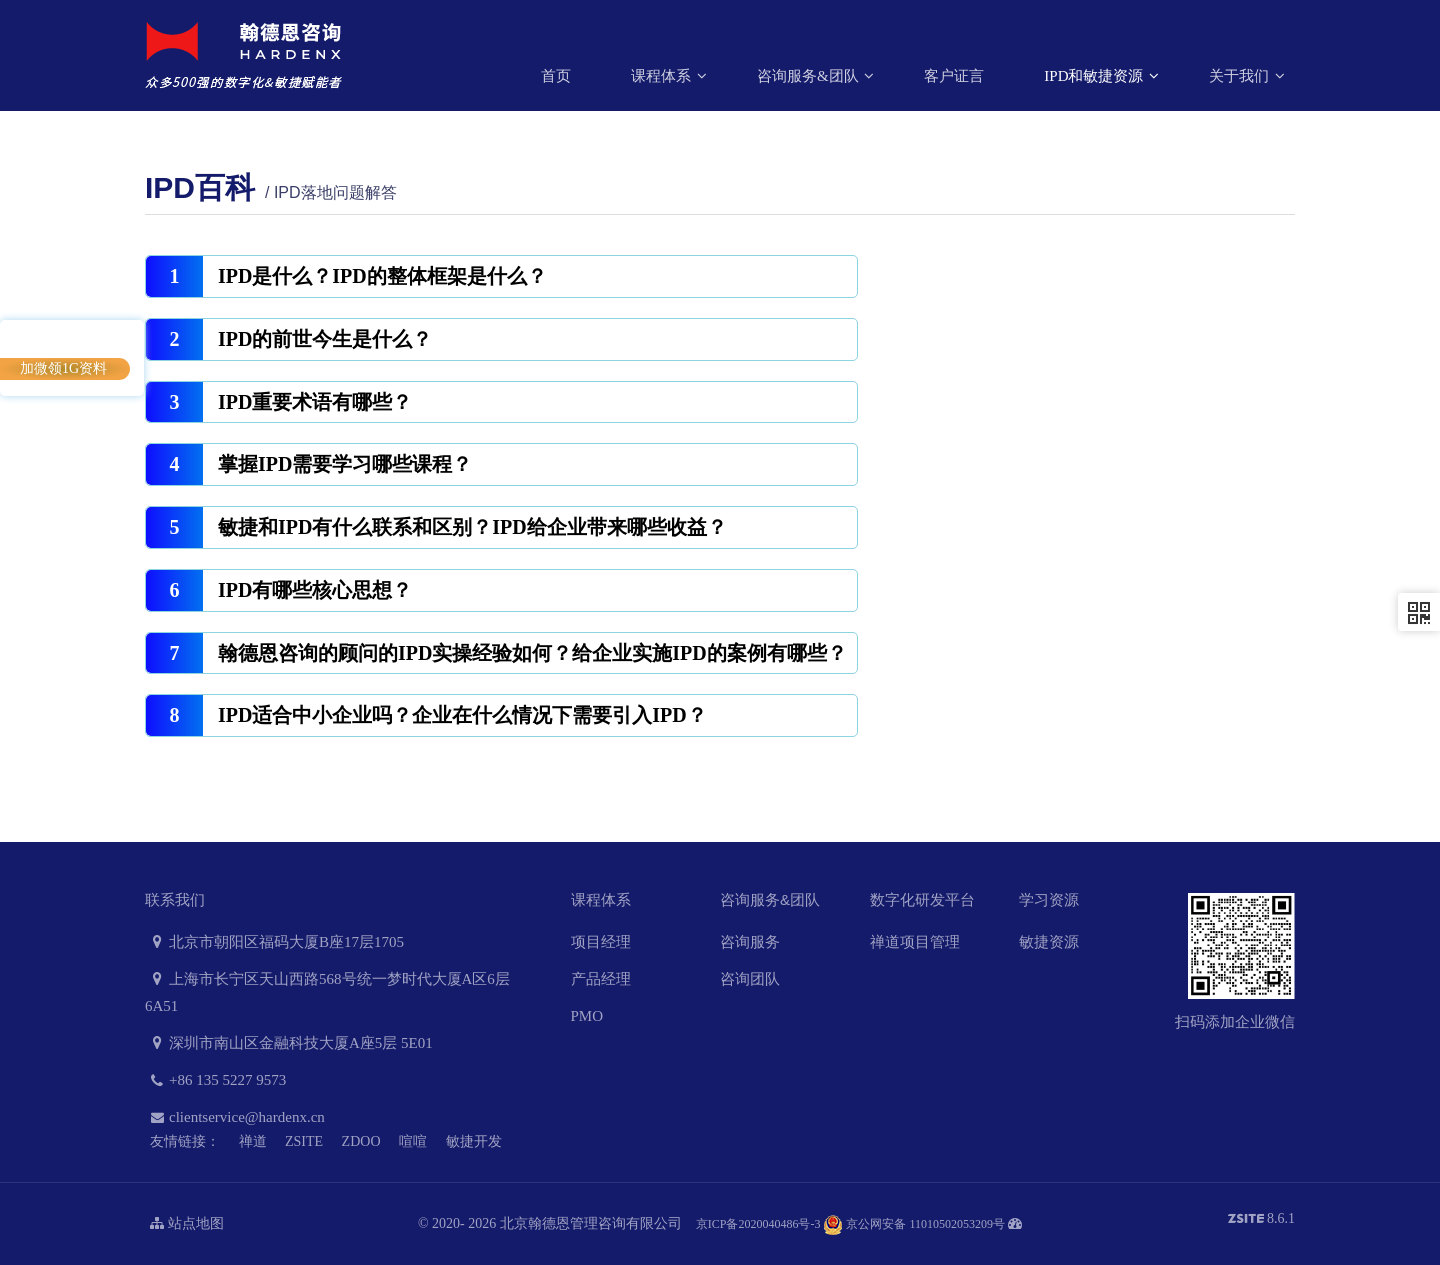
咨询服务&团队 (809, 76)
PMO (587, 1016)
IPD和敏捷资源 (1095, 76)
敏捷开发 (474, 1141)
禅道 (253, 1141)
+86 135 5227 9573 (215, 1080)
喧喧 (413, 1141)
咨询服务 (750, 942)
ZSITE (304, 1141)
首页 (556, 76)
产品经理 (601, 979)
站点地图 (187, 1223)
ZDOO (361, 1141)
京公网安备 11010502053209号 (914, 1224)
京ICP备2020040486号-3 (758, 1224)
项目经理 (601, 942)
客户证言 (954, 76)
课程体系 (663, 76)
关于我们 (1241, 76)
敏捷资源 (1049, 942)
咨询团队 (750, 979)
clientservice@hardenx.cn (235, 1117)
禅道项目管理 (915, 942)
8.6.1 (1262, 1220)
